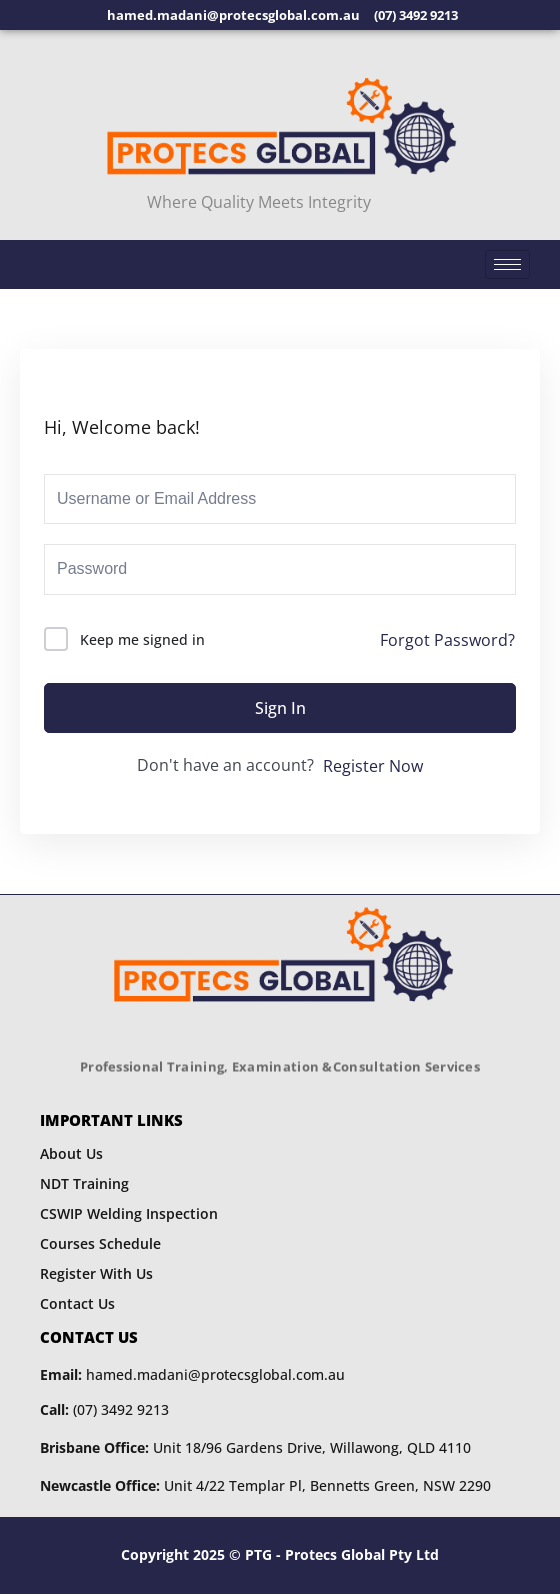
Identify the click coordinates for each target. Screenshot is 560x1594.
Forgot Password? (447, 640)
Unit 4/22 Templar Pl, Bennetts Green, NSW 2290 (265, 1485)
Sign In (280, 708)
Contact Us (77, 1303)
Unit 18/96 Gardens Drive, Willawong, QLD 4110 (255, 1447)
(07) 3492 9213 (104, 1409)
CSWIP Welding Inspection (129, 1213)
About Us (71, 1153)
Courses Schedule (100, 1243)
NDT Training (84, 1183)
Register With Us (96, 1273)
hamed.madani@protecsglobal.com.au (192, 1374)
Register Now (373, 766)
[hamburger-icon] (507, 264)
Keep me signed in (142, 639)
